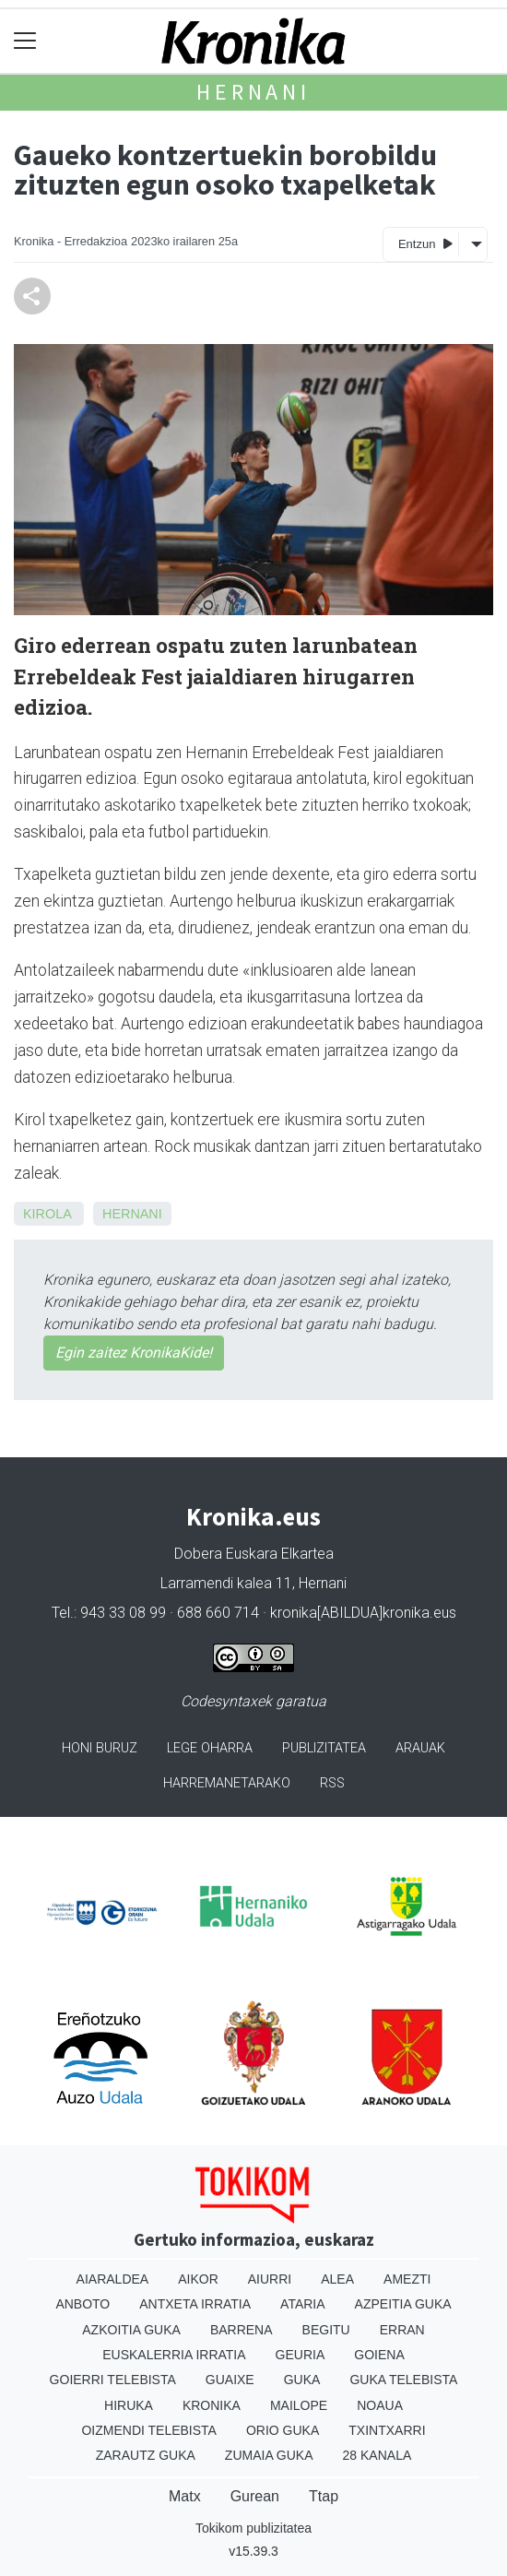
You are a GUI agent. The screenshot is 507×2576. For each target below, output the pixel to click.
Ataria (302, 2304)
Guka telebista (403, 2379)
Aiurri (269, 2279)
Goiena (379, 2354)
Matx (185, 2496)
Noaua (380, 2405)
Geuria (300, 2354)
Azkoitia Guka (131, 2329)
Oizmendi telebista (149, 2430)
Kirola (47, 1213)
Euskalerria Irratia (173, 2354)
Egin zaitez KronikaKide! (133, 1352)
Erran (402, 2329)
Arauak (420, 1748)
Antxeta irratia (195, 2304)
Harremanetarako (226, 1783)
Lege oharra (210, 1748)
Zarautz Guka (145, 2455)
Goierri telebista (113, 2379)
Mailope (298, 2405)
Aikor (198, 2279)
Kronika (212, 2405)
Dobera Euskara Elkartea (254, 1553)
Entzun (425, 243)
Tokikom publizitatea (253, 2528)
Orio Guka (282, 2430)
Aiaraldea (113, 2279)
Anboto (82, 2304)
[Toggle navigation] (25, 41)
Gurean (254, 2496)
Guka (302, 2379)
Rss (332, 1783)
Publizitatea (324, 1748)
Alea (337, 2279)
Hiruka (128, 2405)
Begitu (326, 2329)
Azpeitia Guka (403, 2304)
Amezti (406, 2279)
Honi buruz (99, 1748)
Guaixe (230, 2379)
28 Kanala (377, 2455)
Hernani (253, 91)
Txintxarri (386, 2430)
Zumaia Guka (269, 2455)
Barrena (241, 2329)
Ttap (323, 2496)
